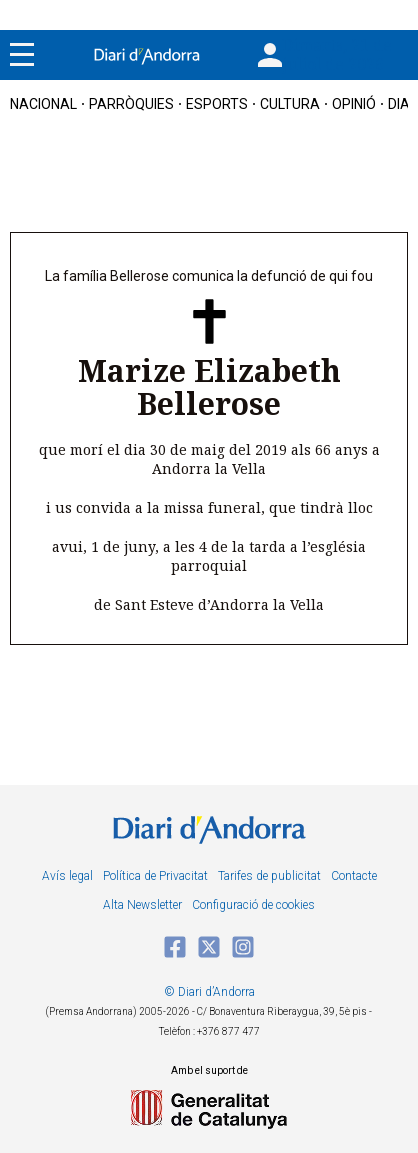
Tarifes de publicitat (269, 876)
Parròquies (131, 104)
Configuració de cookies (253, 905)
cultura (290, 104)
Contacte (354, 876)
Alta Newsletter (142, 905)
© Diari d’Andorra (209, 992)
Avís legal (67, 876)
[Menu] (22, 55)
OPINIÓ (354, 104)
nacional (43, 104)
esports (217, 104)
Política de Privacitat (155, 876)
